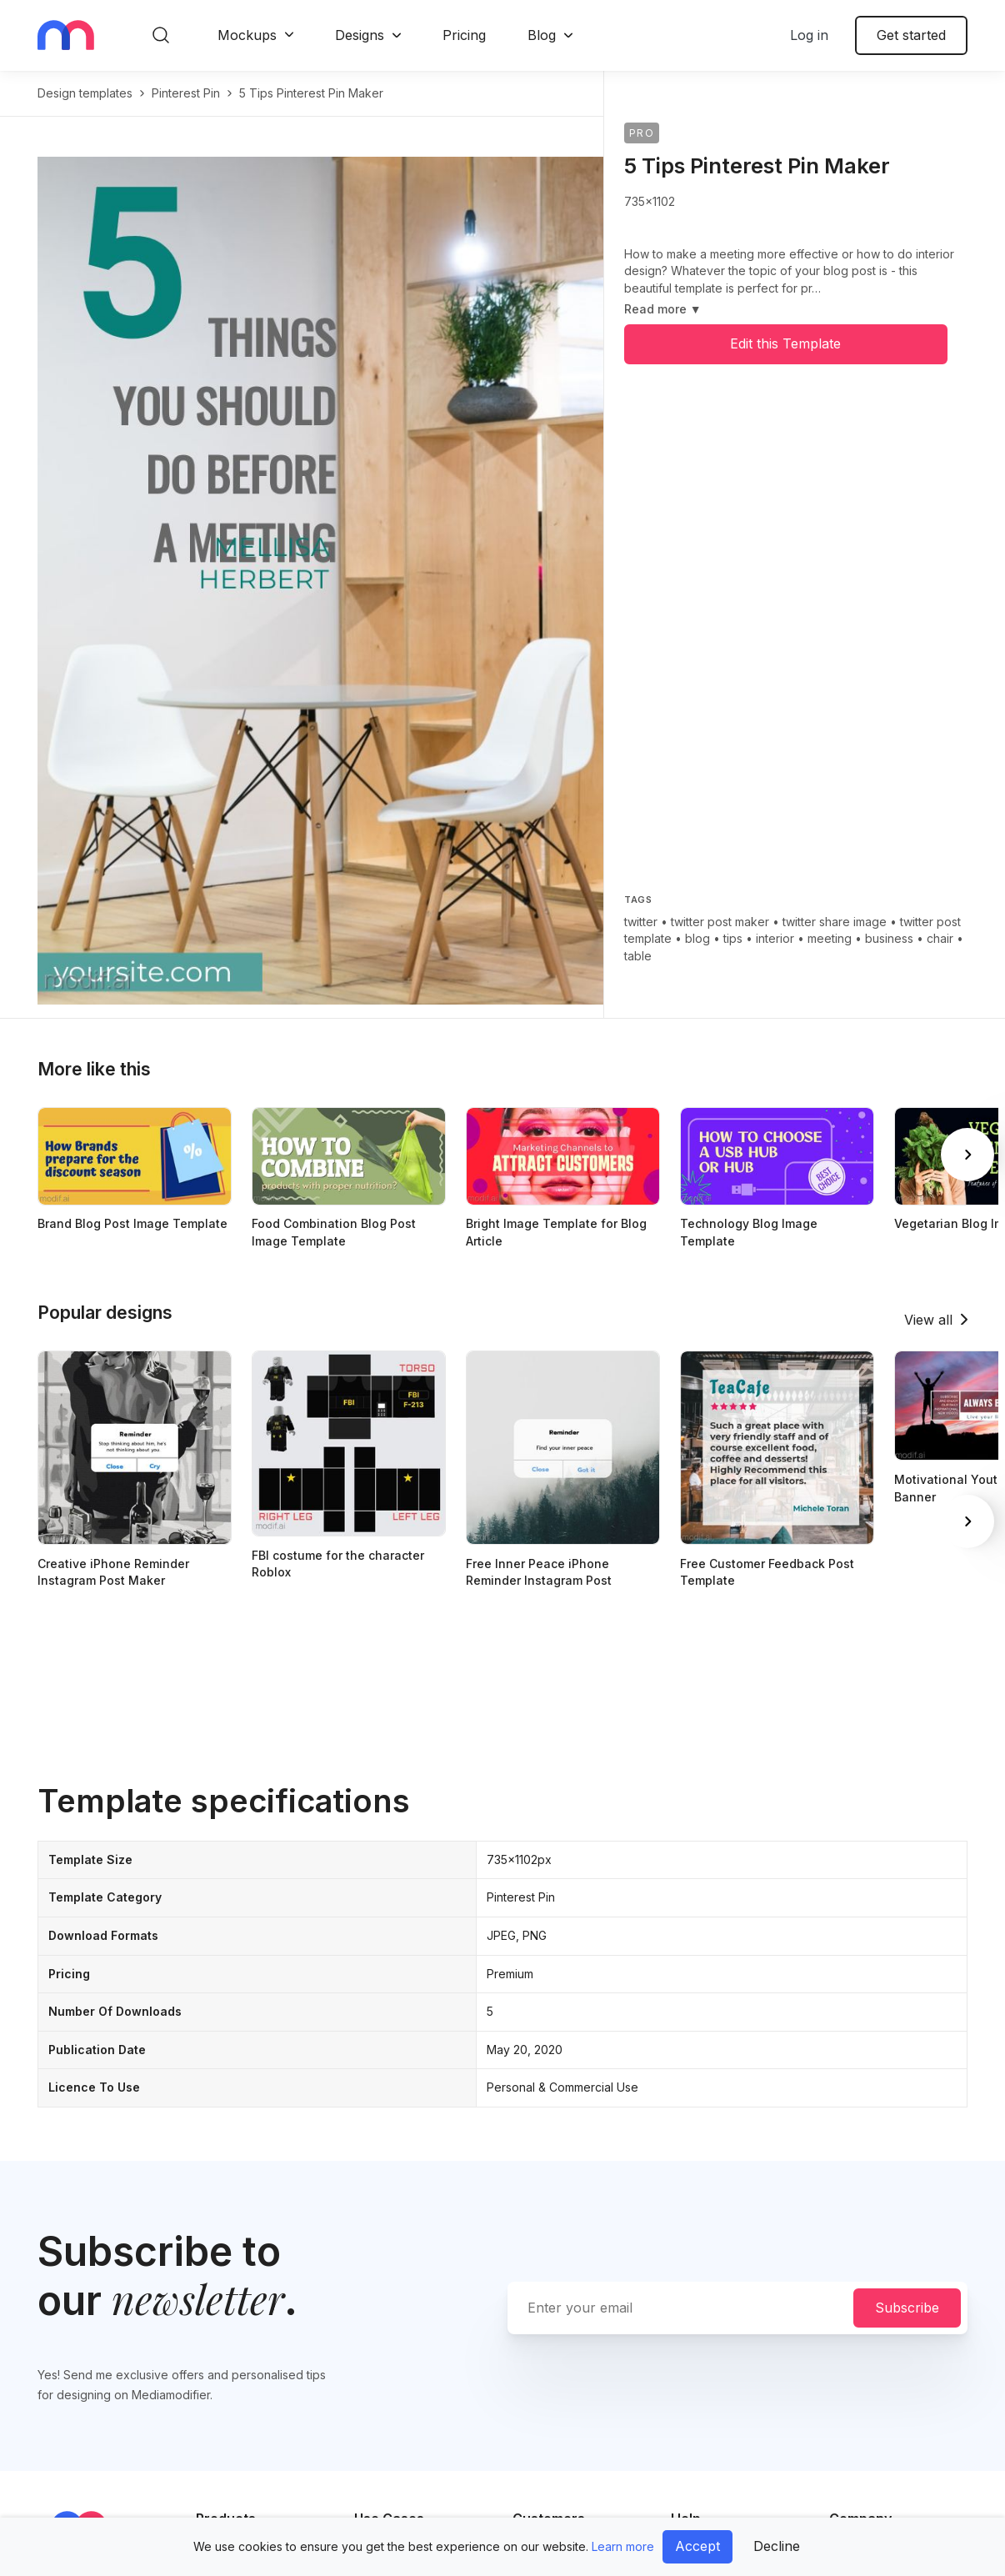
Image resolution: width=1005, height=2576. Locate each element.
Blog (542, 35)
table (638, 956)
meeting (830, 938)
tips (732, 938)
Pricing (464, 35)
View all (928, 1319)
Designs (359, 35)
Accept (697, 2546)
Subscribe (907, 2307)
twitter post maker (720, 922)
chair (940, 938)
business (889, 938)
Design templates (85, 93)
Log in (809, 35)
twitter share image (834, 922)
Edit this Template (785, 343)
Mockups (247, 35)
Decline (776, 2546)
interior (775, 938)
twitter (641, 922)
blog (697, 938)
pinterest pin (186, 93)
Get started (911, 35)
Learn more (623, 2546)
